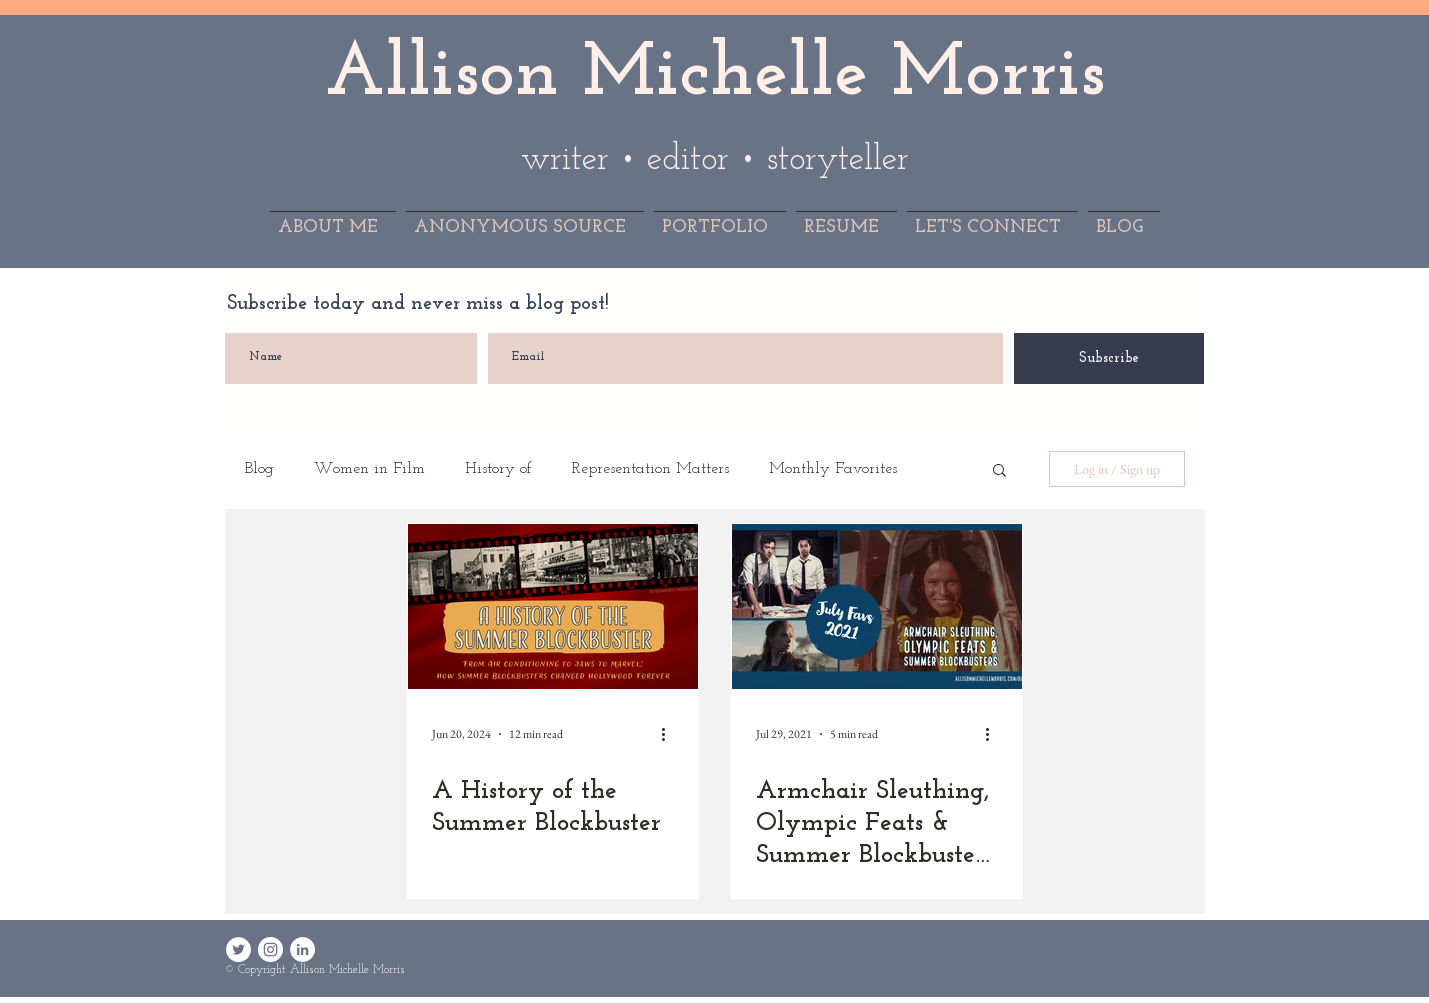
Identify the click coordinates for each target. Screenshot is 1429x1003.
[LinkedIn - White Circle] (302, 949)
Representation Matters (650, 469)
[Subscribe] (1109, 358)
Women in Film (369, 469)
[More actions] (671, 734)
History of (498, 469)
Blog (259, 469)
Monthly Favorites (833, 469)
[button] (999, 471)
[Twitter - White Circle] (238, 949)
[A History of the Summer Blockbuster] (553, 606)
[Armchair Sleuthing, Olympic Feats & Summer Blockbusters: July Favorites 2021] (877, 606)
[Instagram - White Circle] (270, 949)
